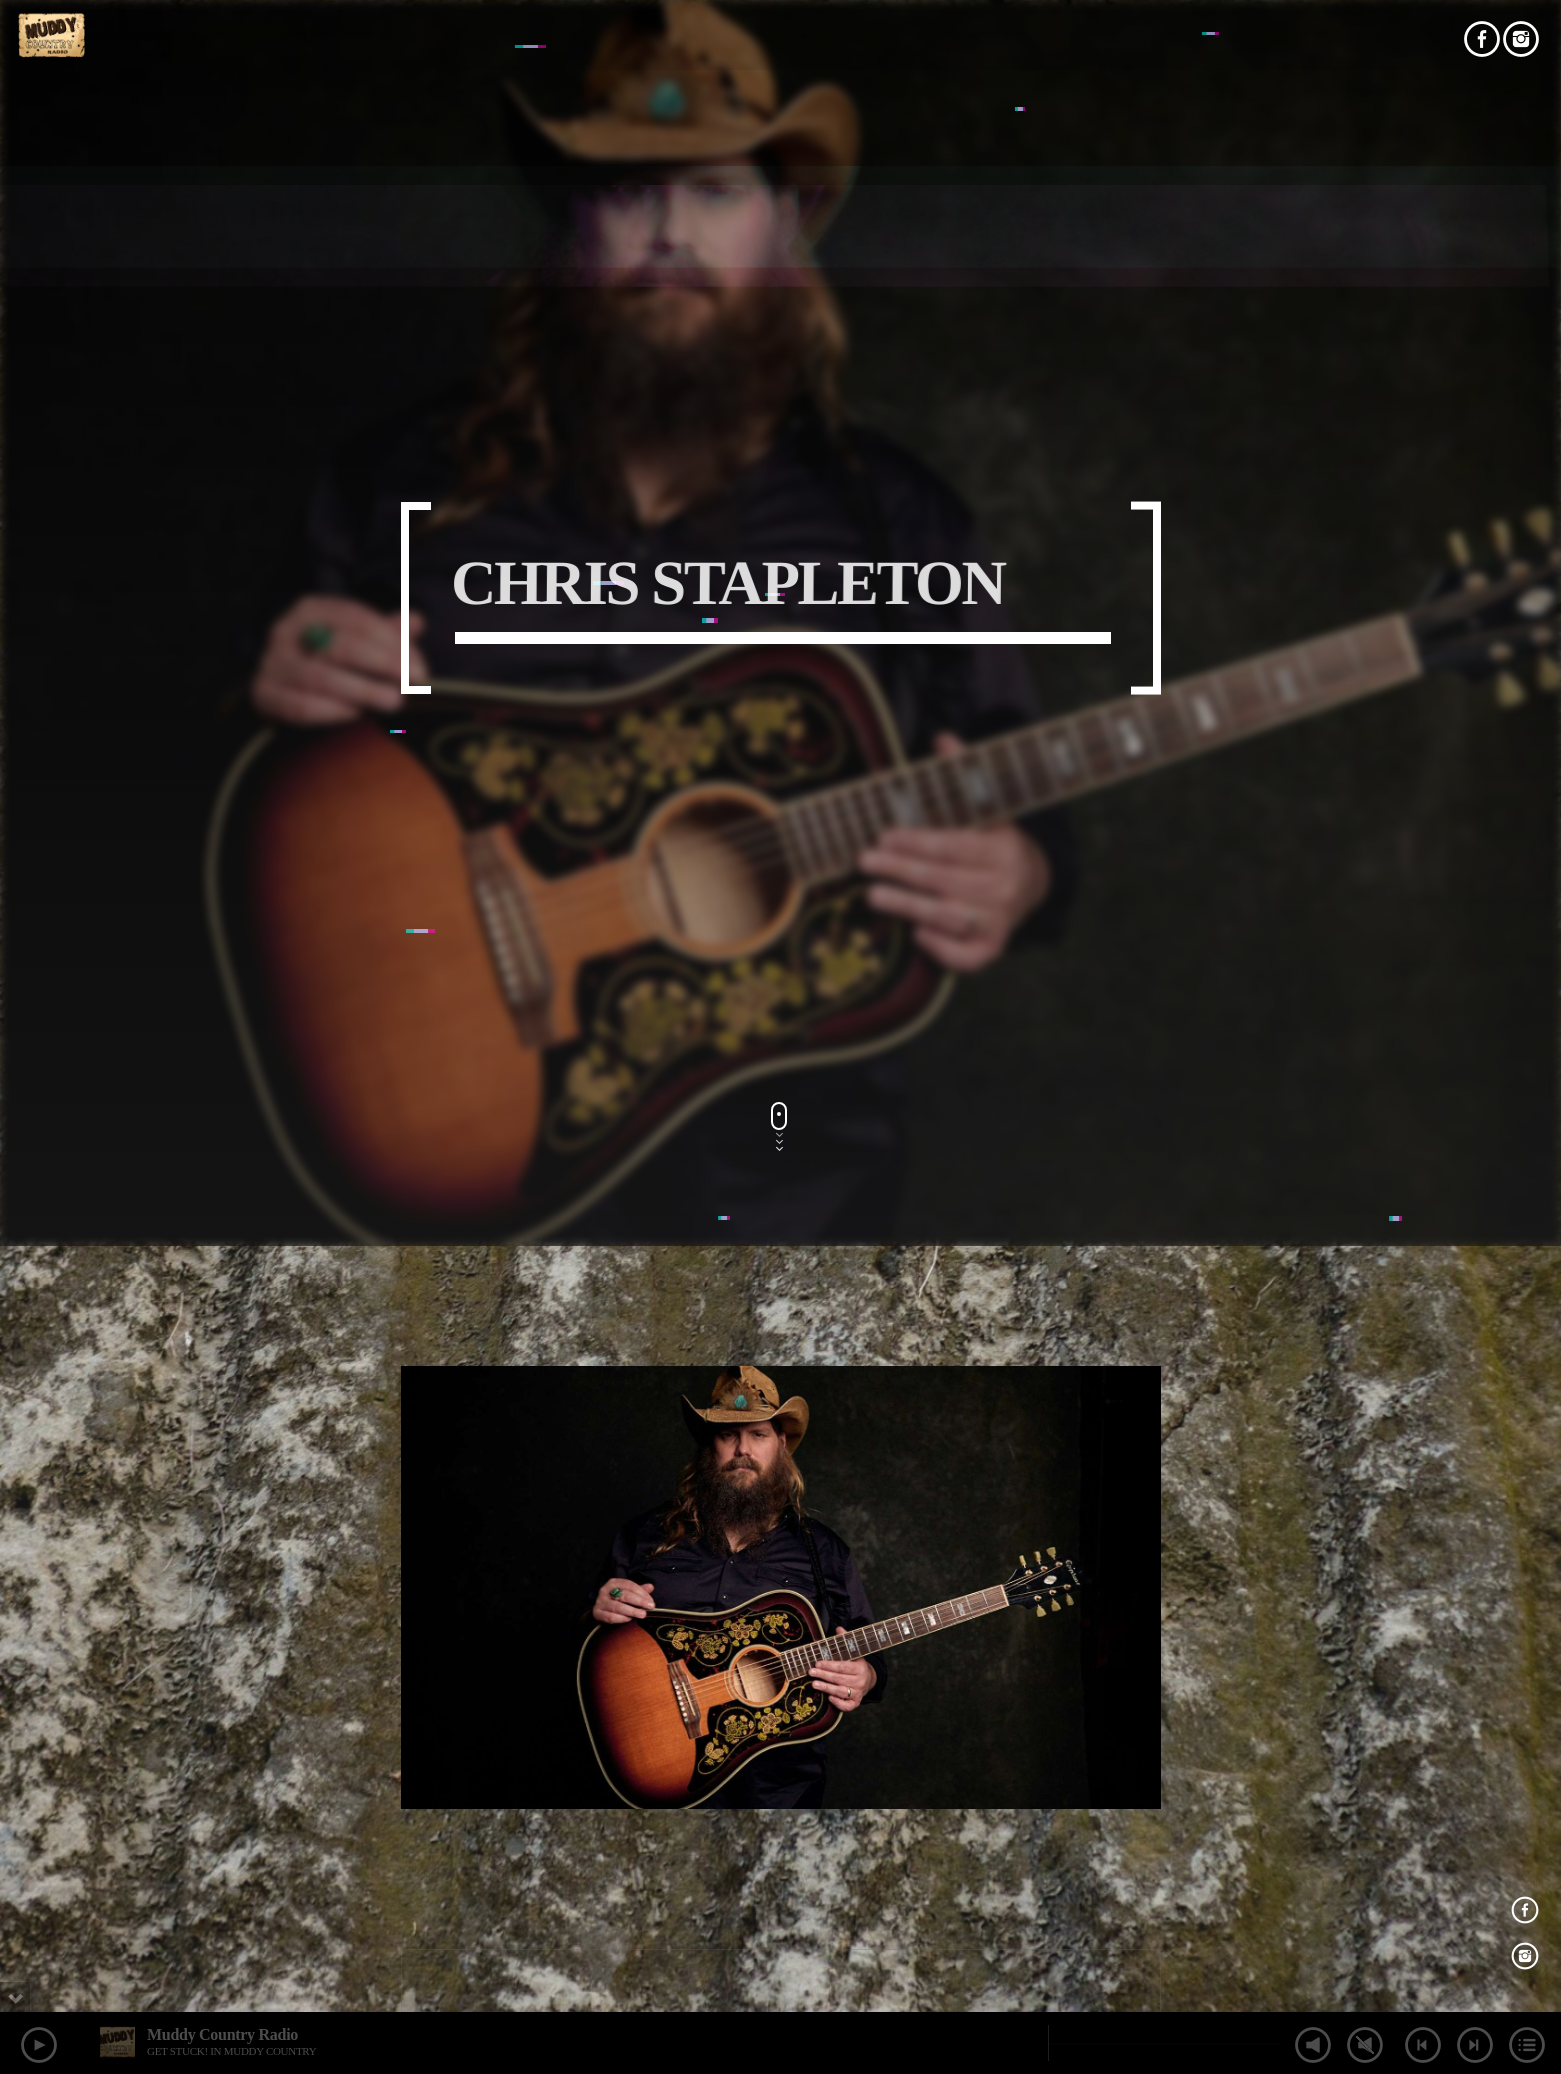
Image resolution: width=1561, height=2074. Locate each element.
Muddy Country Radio (222, 2034)
